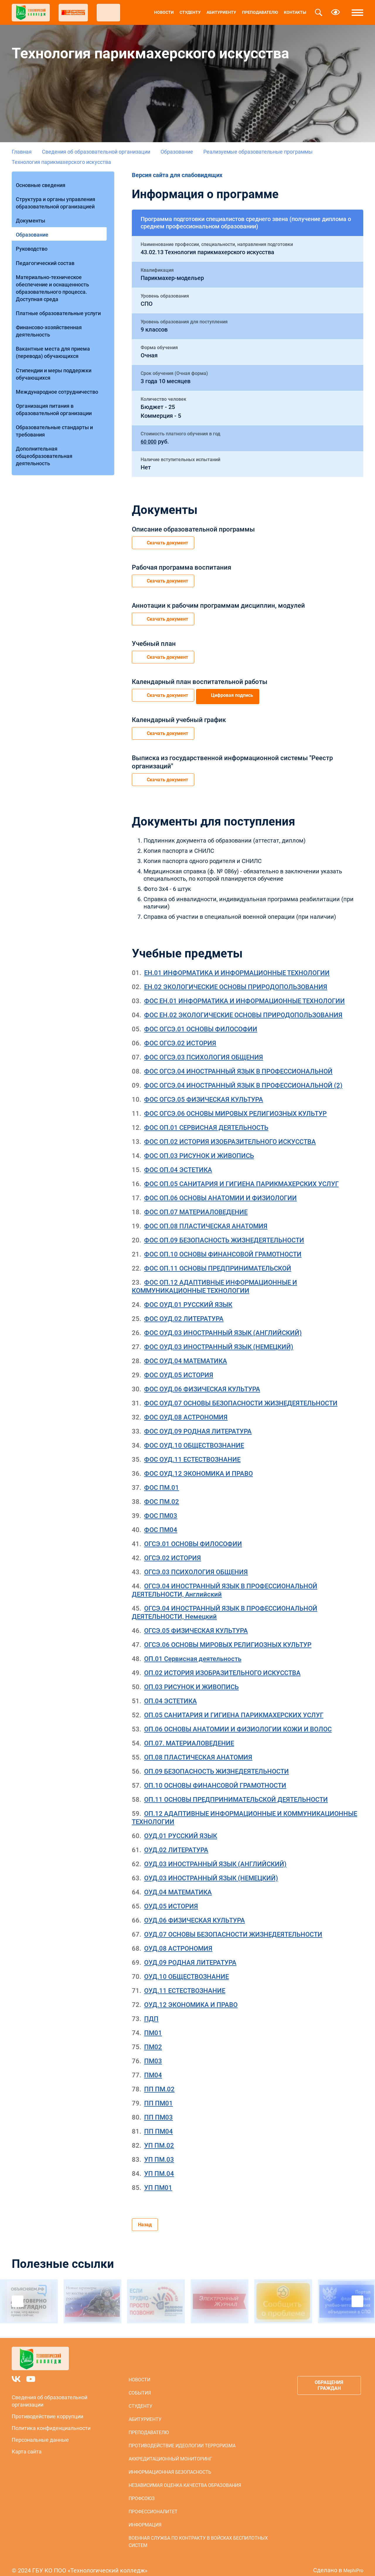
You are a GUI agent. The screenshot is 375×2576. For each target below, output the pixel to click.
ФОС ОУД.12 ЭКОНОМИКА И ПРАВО (198, 1465)
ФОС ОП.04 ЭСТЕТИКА (178, 1161)
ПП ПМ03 (158, 2109)
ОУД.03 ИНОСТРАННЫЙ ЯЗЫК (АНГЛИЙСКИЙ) (215, 1856)
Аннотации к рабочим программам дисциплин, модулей (218, 603)
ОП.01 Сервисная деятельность (192, 1650)
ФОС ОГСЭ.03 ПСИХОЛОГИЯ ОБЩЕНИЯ (203, 1049)
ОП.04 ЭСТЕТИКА (170, 1693)
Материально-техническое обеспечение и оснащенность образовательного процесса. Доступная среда (54, 269)
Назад (145, 2217)
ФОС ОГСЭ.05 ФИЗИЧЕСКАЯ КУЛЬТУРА (203, 1091)
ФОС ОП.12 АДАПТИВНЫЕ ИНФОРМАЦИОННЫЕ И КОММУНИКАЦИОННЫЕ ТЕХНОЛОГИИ (214, 1278)
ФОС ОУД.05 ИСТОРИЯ (178, 1367)
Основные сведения (42, 182)
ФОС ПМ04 (160, 1521)
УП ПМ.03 (159, 2151)
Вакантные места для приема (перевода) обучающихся (55, 325)
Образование (177, 152)
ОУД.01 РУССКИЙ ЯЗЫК (180, 1827)
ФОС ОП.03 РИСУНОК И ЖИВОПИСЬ (199, 1147)
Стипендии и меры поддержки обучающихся (55, 344)
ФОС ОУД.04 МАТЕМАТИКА (185, 1352)
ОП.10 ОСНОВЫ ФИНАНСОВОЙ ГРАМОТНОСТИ (215, 1777)
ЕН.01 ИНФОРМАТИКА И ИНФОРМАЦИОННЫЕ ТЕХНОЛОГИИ (237, 964)
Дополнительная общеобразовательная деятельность (46, 415)
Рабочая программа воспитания (181, 566)
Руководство (33, 235)
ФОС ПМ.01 (161, 1479)
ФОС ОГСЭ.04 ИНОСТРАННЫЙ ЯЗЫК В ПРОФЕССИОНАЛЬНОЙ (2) (243, 1077)
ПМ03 (153, 2053)
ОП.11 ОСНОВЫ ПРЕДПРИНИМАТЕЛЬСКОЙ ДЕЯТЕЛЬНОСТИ (236, 1791)
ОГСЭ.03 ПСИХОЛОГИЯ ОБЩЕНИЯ (196, 1564)
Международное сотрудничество (59, 359)
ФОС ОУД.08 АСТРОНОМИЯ (186, 1409)
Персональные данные (40, 2433)
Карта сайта (27, 2445)
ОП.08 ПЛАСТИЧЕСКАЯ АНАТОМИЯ (198, 1749)
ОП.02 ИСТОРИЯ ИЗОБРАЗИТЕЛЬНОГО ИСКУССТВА (222, 1664)
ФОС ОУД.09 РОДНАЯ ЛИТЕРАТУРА (198, 1423)
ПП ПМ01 (158, 2095)
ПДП (151, 2010)
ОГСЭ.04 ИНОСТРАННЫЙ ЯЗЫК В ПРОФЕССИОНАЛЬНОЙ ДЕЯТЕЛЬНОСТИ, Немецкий (224, 1604)
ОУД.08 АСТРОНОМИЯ (178, 1940)
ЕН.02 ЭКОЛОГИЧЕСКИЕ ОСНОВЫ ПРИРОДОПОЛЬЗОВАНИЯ (235, 978)
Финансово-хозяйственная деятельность (50, 307)
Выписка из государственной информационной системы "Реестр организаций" (232, 755)
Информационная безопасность (168, 2465)
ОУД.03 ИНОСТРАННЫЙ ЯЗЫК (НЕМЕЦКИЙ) (211, 1870)
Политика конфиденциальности (51, 2421)
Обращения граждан (326, 2379)
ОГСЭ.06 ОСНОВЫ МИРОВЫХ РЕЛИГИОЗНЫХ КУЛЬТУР (227, 1636)
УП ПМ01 (158, 2179)
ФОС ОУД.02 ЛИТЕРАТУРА (184, 1310)
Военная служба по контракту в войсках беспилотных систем (196, 2535)
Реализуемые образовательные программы (258, 152)
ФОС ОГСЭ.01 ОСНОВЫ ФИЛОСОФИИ (200, 1021)
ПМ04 (153, 2067)
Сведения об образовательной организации (96, 152)
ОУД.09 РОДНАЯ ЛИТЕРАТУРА (190, 1954)
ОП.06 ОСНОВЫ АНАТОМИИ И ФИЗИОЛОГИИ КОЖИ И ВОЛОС (238, 1721)
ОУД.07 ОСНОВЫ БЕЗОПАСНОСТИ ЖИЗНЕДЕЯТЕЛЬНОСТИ (233, 1926)
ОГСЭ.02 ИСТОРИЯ (172, 1549)
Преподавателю (260, 12)
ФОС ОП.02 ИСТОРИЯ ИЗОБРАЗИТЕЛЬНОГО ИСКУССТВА (230, 1133)
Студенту (190, 12)
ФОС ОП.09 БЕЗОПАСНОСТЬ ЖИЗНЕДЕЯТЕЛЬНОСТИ (224, 1232)
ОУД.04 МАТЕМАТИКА (178, 1884)
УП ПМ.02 (159, 2137)
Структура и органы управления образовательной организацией (57, 197)
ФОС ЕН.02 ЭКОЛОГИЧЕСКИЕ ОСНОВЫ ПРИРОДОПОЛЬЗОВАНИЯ (243, 1007)
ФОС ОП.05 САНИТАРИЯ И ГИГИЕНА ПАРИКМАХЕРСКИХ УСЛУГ (241, 1175)
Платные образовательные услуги (60, 292)
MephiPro (350, 2563)
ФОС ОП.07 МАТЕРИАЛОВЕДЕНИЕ (196, 1204)
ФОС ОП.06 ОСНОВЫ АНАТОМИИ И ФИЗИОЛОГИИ (220, 1189)
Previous (17, 2294)
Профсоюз (140, 2492)
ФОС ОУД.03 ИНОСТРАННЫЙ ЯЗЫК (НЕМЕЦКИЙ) (218, 1338)
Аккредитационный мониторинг (168, 2452)
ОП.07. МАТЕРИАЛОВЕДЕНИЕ (189, 1735)
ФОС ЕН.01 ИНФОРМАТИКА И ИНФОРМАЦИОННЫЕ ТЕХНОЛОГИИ (244, 992)
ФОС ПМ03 (160, 1507)
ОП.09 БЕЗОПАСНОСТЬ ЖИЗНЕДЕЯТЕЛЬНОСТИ (216, 1763)
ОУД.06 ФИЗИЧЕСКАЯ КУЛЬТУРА (194, 1912)
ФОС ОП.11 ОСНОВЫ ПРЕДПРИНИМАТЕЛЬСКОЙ (217, 1260)
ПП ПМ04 (158, 2123)
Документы (32, 213)
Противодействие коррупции (47, 2410)
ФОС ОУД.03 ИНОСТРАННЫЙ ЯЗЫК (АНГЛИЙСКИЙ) (223, 1324)
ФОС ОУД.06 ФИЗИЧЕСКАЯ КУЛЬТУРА (202, 1381)
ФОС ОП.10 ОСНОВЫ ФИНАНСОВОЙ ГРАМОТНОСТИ (222, 1246)
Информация (143, 2518)
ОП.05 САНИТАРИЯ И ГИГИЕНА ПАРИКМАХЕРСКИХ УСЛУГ (233, 1707)
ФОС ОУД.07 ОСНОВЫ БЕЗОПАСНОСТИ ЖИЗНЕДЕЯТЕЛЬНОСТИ (241, 1395)
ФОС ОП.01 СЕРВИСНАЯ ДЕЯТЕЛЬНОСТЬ (206, 1119)
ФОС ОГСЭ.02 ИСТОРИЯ (180, 1035)
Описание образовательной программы (193, 529)
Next (357, 2294)
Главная (22, 152)
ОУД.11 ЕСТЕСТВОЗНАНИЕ (184, 1982)
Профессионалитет (151, 2505)
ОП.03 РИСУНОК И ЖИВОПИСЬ (191, 1678)
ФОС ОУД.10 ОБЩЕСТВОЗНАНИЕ (194, 1437)
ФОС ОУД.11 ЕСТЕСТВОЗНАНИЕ (192, 1451)
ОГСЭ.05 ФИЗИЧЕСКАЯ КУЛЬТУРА (196, 1622)
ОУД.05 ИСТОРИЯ (171, 1898)
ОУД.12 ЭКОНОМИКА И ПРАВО (191, 1996)
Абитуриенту (221, 12)
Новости (164, 12)
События (138, 2386)
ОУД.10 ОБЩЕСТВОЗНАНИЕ (186, 1968)
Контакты (295, 12)
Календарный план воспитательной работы (199, 677)
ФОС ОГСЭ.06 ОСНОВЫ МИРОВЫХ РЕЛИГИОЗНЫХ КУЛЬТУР (235, 1105)
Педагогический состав (47, 247)
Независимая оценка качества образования (183, 2478)
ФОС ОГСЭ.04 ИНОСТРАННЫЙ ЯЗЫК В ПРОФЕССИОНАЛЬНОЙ (238, 1063)
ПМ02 (153, 2038)
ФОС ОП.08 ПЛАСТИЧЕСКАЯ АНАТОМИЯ (205, 1218)
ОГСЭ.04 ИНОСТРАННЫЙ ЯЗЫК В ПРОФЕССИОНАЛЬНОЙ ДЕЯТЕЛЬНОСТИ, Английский (224, 1582)
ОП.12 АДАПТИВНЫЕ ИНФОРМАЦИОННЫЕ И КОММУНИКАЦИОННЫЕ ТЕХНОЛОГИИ (244, 1809)
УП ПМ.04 (159, 2165)
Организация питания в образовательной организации (55, 374)
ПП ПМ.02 (159, 2081)
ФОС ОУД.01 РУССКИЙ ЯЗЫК (188, 1296)
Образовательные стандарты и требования (56, 393)
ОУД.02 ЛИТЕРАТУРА (176, 1841)
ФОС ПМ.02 (161, 1493)
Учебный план (154, 640)
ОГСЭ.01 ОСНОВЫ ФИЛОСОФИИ (193, 1535)
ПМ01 (153, 2024)
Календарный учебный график (179, 714)
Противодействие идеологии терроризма (180, 2439)
